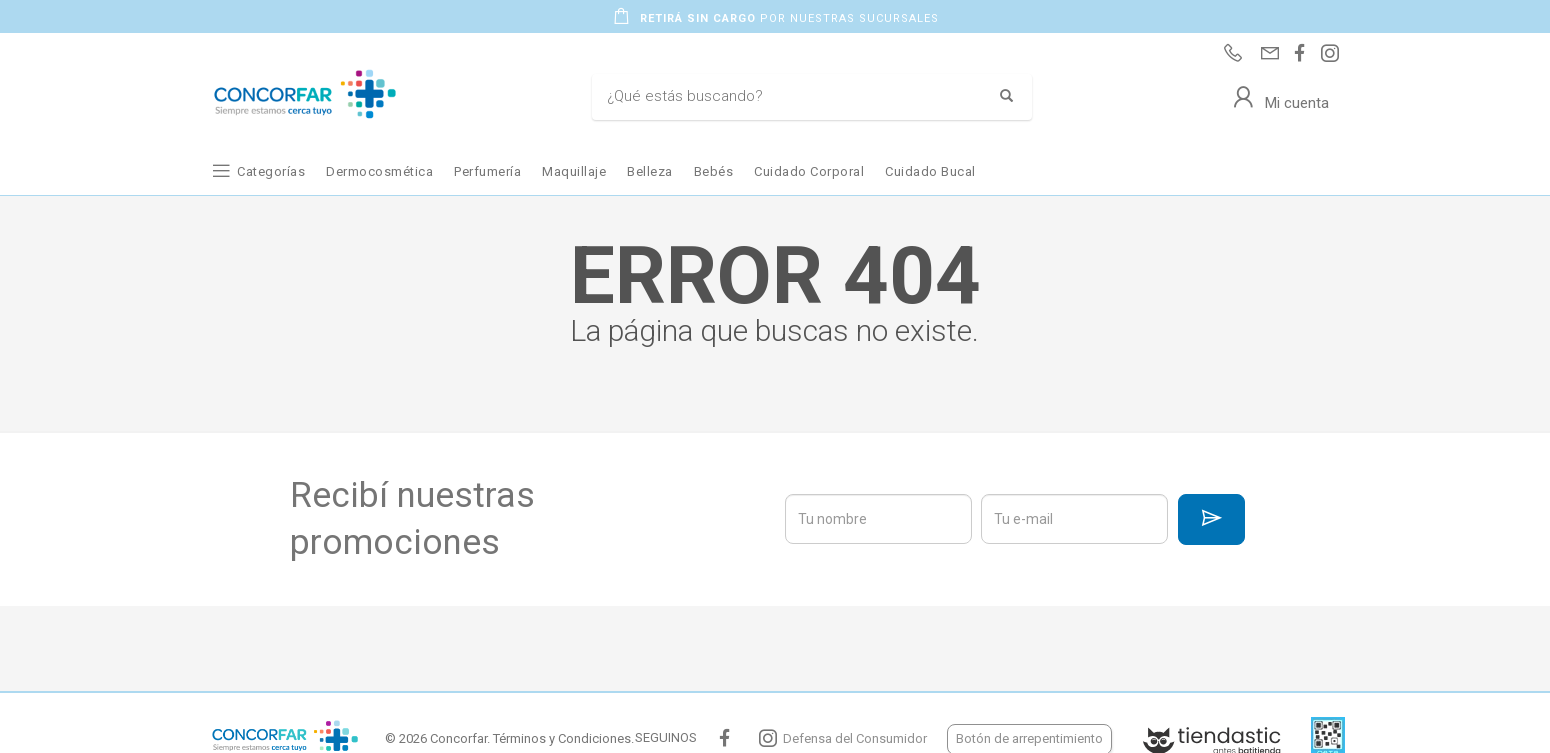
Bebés (714, 171)
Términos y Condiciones (562, 738)
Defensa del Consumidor (855, 738)
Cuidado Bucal (930, 171)
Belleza (650, 171)
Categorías (271, 171)
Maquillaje (574, 171)
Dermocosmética (379, 171)
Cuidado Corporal (809, 171)
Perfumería (487, 171)
